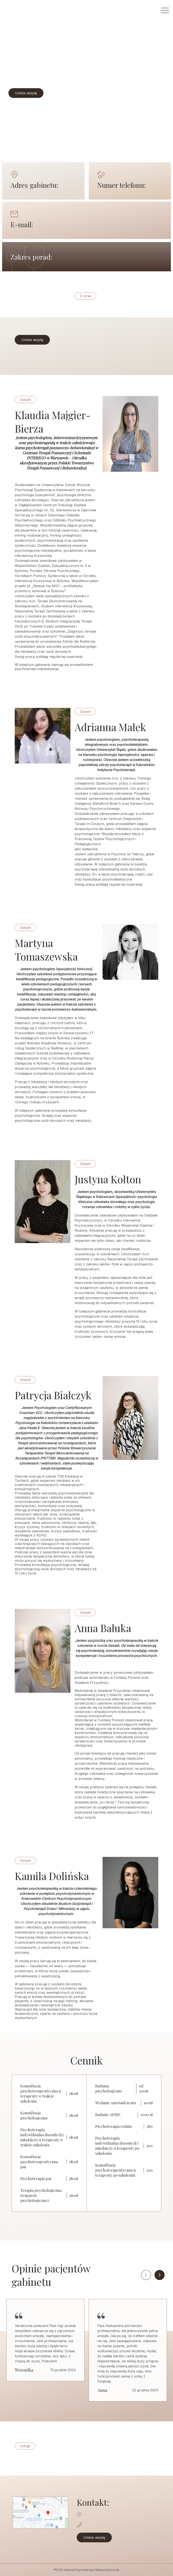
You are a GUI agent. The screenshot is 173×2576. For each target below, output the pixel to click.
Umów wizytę (26, 93)
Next (160, 2275)
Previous (146, 2275)
